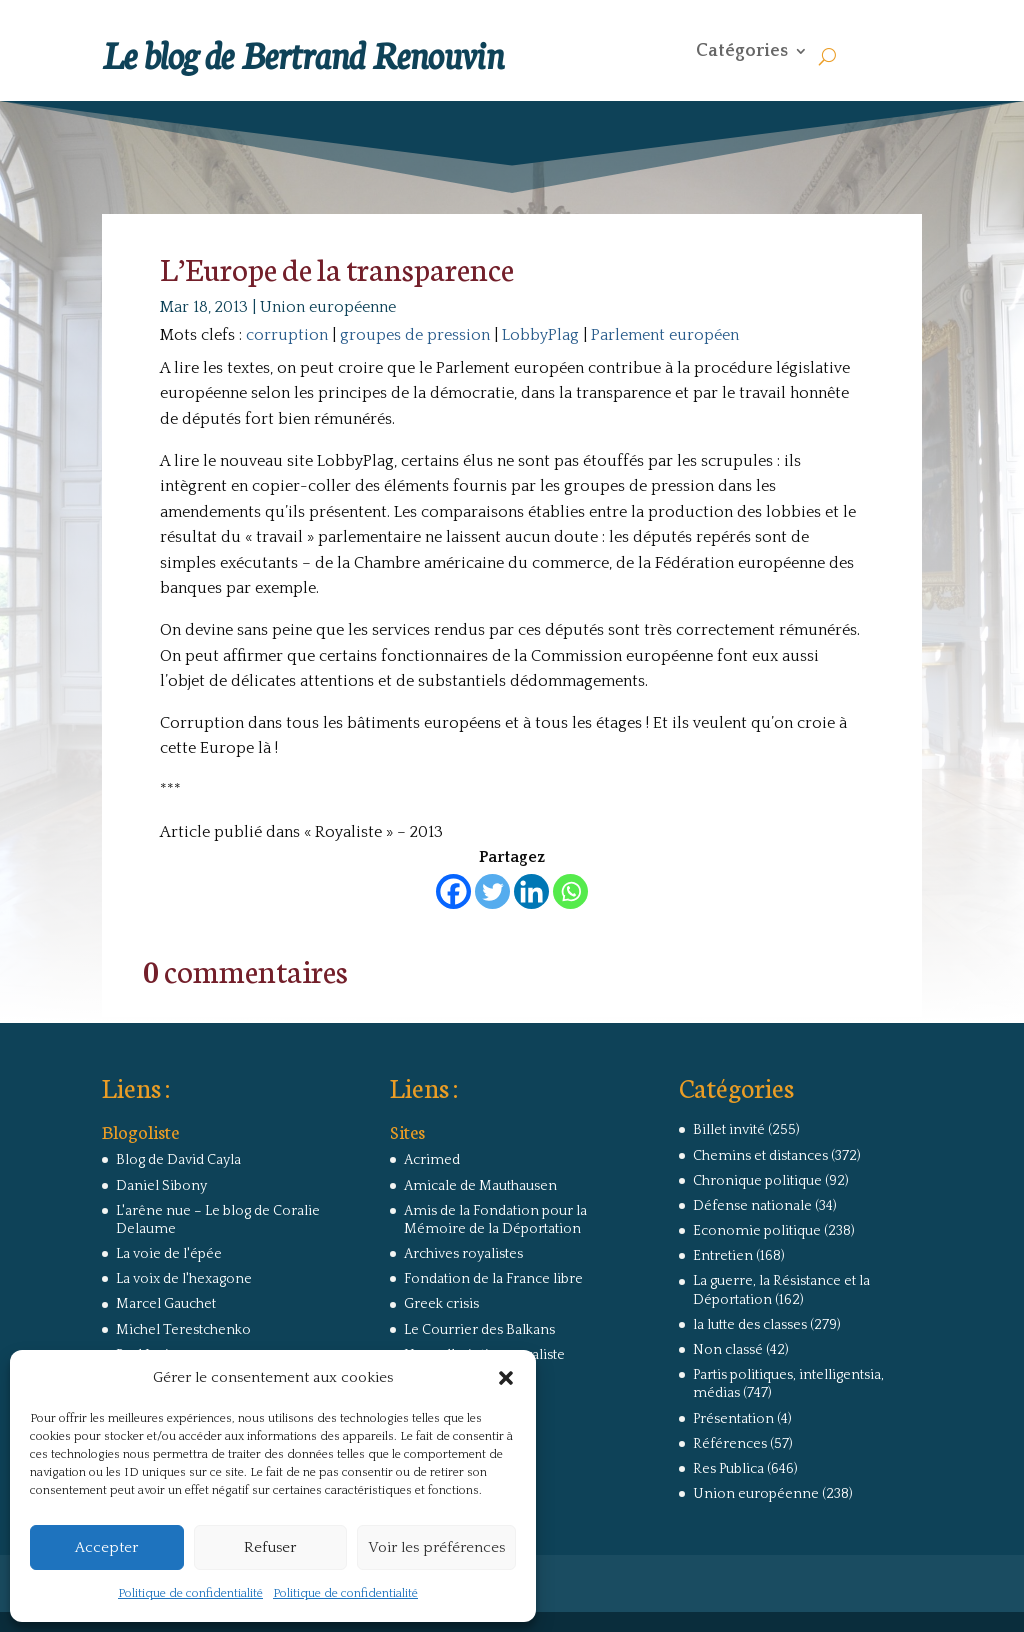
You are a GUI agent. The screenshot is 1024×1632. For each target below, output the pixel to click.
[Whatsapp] (570, 891)
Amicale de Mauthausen (480, 1186)
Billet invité (729, 1130)
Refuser (270, 1547)
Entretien (723, 1256)
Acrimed (432, 1160)
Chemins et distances (760, 1156)
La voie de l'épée (169, 1254)
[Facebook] (453, 891)
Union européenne (328, 307)
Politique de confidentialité (190, 1593)
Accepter (106, 1547)
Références (730, 1444)
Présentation (733, 1419)
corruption (287, 335)
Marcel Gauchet (166, 1304)
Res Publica (728, 1469)
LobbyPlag (540, 335)
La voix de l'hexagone (184, 1279)
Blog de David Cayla (178, 1160)
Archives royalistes (463, 1254)
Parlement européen (665, 335)
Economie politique (757, 1231)
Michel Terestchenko (183, 1330)
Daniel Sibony (161, 1186)
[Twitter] (492, 891)
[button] (506, 1378)
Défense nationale (752, 1206)
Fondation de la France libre (493, 1279)
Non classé (728, 1350)
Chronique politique (757, 1181)
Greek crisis (441, 1304)
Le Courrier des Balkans (479, 1330)
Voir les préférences (436, 1547)
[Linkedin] (531, 891)
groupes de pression (415, 335)
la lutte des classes (750, 1325)
